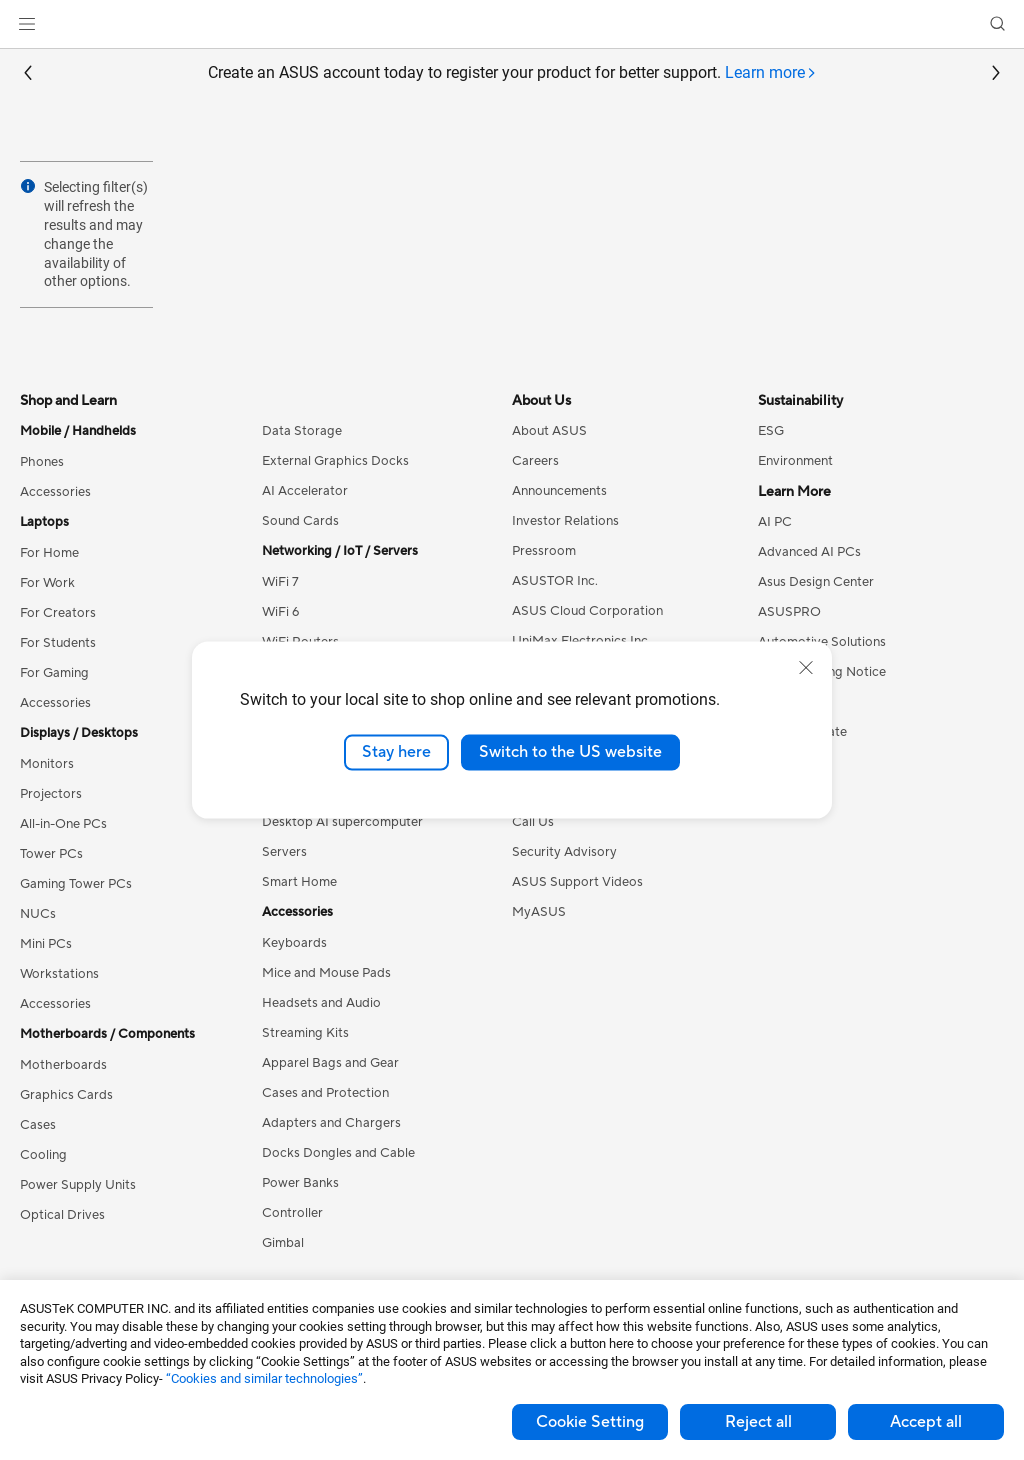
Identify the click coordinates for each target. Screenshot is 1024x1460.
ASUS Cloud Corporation (587, 611)
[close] (806, 668)
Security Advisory (564, 852)
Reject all (758, 1422)
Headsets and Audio (321, 1003)
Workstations (59, 974)
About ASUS (549, 431)
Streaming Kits (305, 1033)
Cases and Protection (325, 1093)
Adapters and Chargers (331, 1123)
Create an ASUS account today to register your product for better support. (512, 73)
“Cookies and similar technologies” (264, 1378)
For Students (58, 643)
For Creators (58, 613)
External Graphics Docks (335, 461)
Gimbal (283, 1243)
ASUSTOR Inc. (555, 581)
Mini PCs (46, 944)
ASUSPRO (789, 612)
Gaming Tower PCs (76, 884)
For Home (49, 553)
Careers (535, 461)
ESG (771, 431)
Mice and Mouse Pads (326, 973)
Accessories (55, 492)
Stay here (396, 752)
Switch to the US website (570, 752)
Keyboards (294, 943)
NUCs (38, 914)
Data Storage (302, 431)
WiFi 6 (280, 612)
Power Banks (300, 1183)
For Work (47, 583)
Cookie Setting (590, 1422)
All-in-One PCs (63, 824)
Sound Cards (300, 521)
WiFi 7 (280, 582)
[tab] (771, 73)
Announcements (559, 491)
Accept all (926, 1422)
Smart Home (299, 882)
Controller (292, 1213)
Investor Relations (565, 521)
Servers (284, 852)
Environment (795, 461)
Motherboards (63, 1065)
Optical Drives (62, 1215)
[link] (512, 24)
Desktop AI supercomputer (342, 822)
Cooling (43, 1155)
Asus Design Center (816, 582)
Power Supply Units (78, 1185)
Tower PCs (51, 854)
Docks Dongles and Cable (338, 1153)
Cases (38, 1125)
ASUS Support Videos (577, 882)
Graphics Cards (66, 1095)
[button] (27, 24)
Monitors (47, 764)
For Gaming (54, 673)
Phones (42, 462)
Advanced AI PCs (809, 552)
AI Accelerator (305, 491)
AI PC (775, 522)
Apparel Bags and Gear (330, 1063)
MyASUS (539, 912)
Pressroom (544, 551)
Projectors (51, 794)
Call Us (533, 822)
